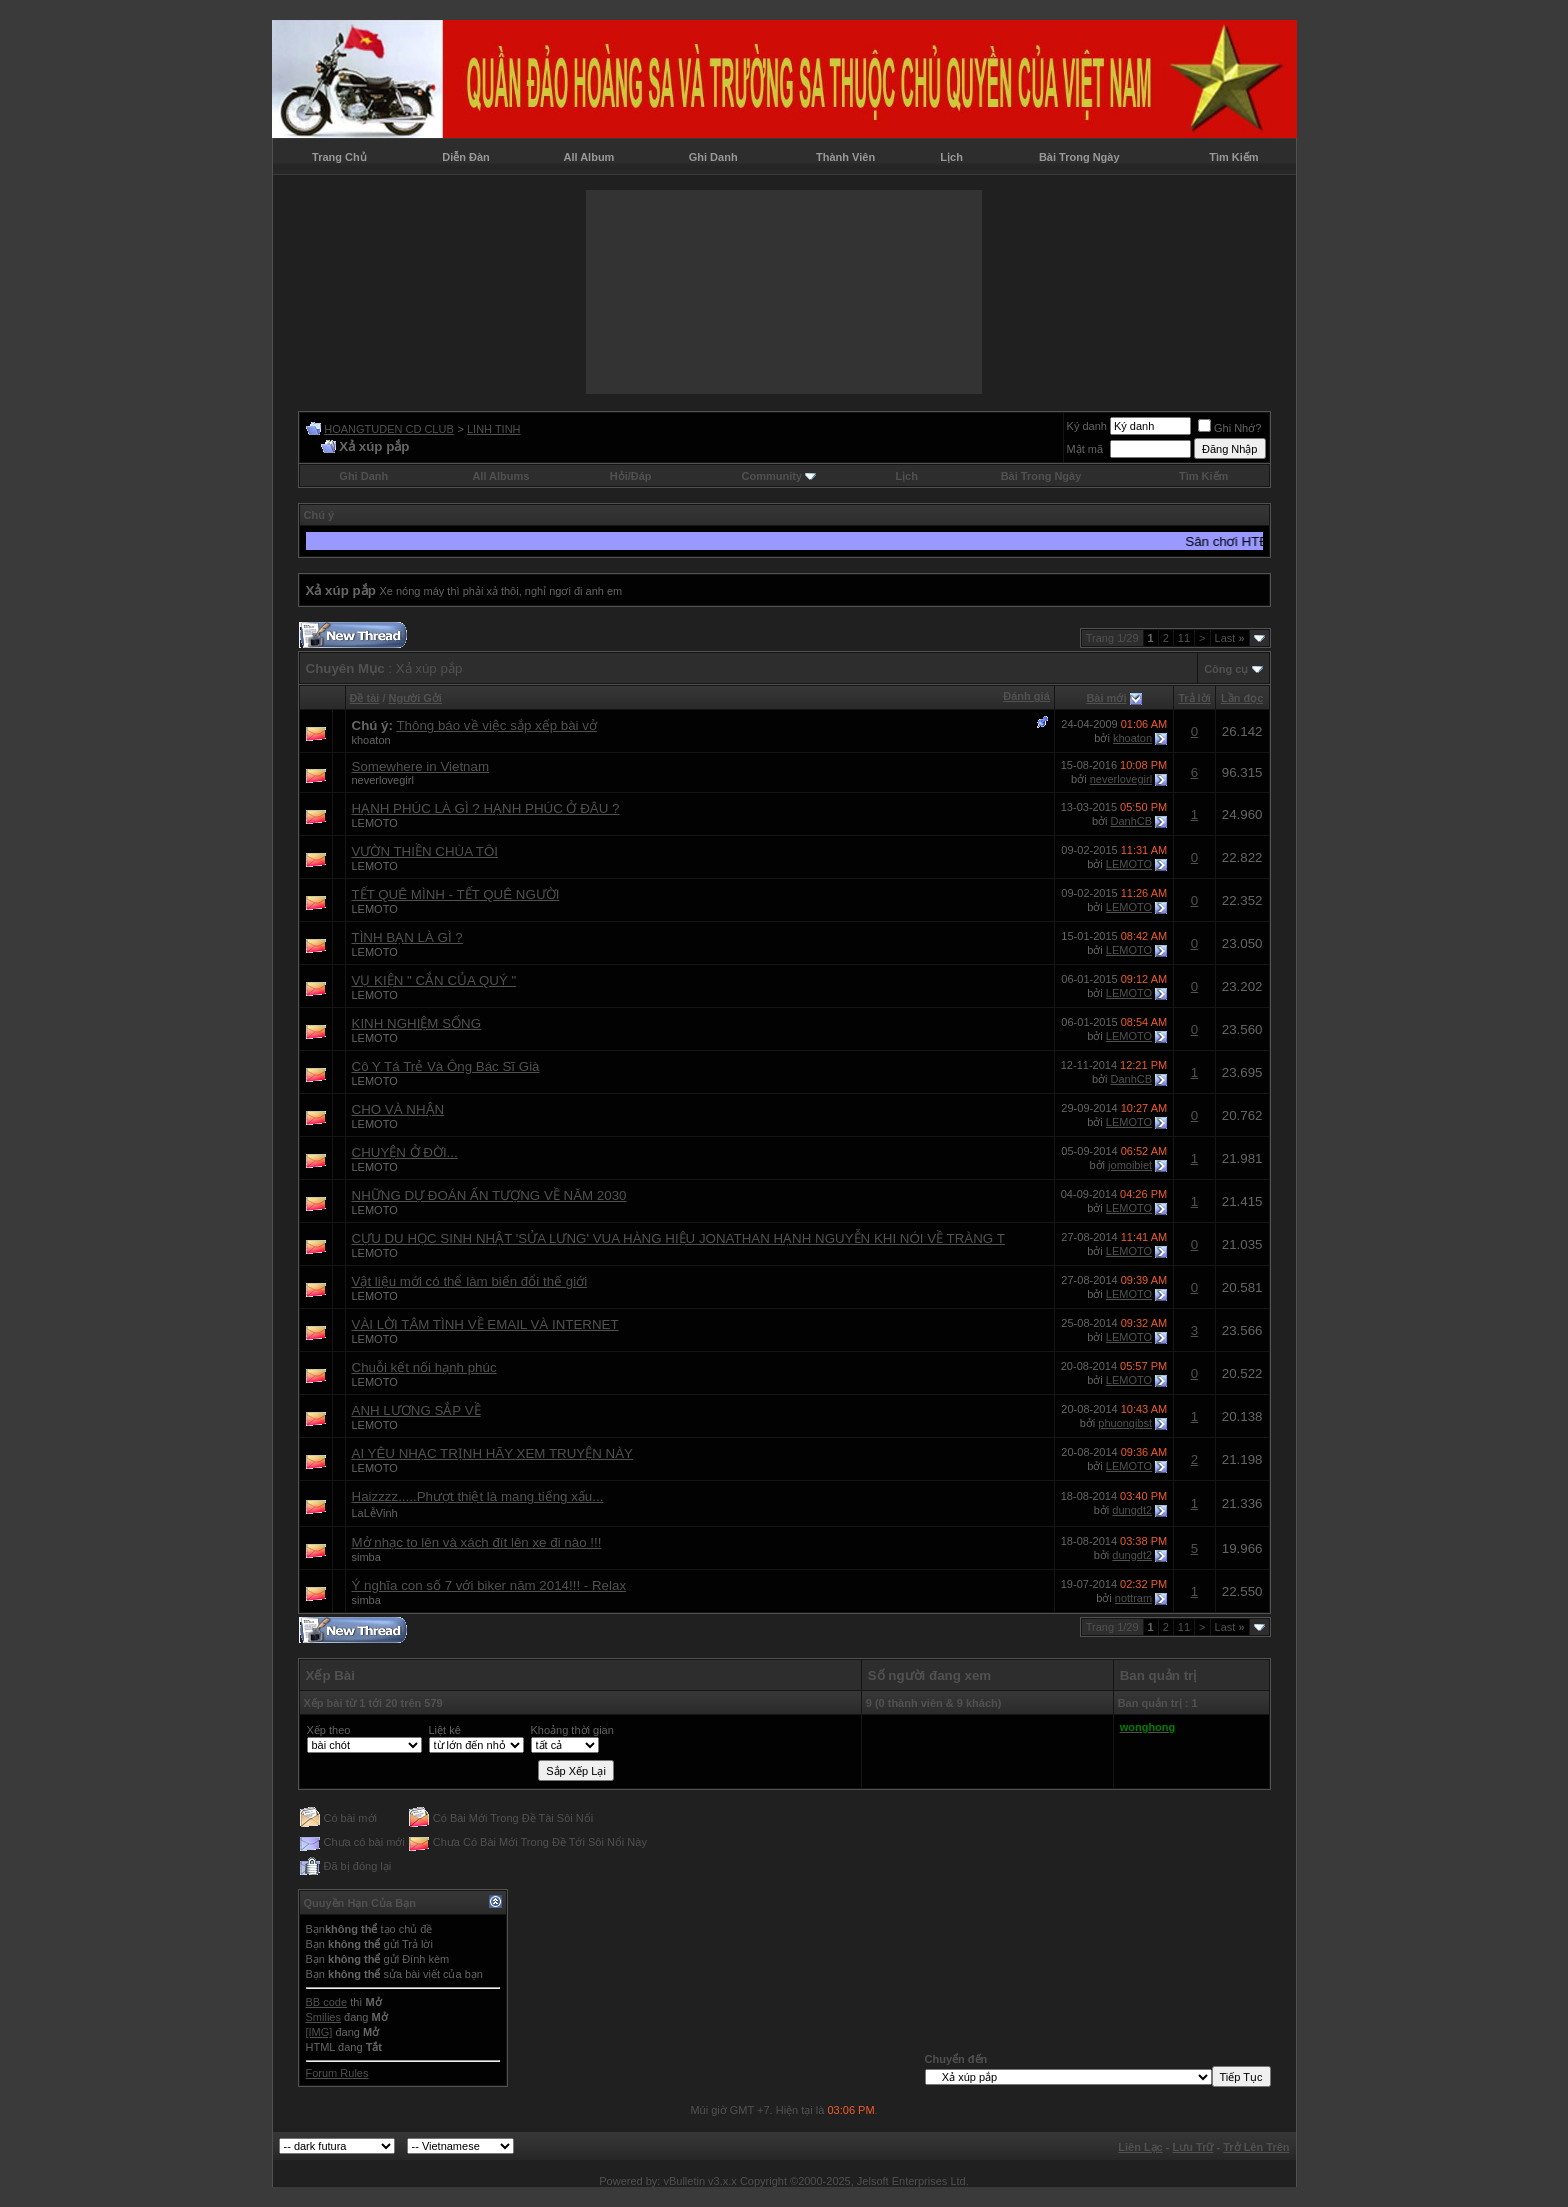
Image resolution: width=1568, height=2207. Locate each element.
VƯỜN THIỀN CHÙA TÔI (425, 851)
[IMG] (319, 2032)
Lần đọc (1242, 698)
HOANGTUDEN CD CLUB (389, 429)
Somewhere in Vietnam (421, 766)
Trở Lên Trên (1256, 2147)
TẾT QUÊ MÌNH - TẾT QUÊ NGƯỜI (456, 894)
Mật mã (1085, 449)
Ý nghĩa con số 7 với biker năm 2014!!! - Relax (489, 1585)
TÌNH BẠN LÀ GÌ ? (407, 937)
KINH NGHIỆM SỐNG (417, 1023)
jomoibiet (1130, 1165)
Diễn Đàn (466, 157)
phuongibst (1125, 1423)
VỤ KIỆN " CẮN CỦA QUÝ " (434, 980)
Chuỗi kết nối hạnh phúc (424, 1367)
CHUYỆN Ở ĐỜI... (405, 1152)
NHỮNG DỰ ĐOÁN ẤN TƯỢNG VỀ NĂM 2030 (489, 1195)
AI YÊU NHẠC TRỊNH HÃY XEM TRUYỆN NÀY (492, 1453)
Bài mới (1106, 698)
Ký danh (1087, 426)
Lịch (951, 157)
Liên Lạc (1140, 2147)
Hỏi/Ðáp (631, 476)
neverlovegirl (383, 780)
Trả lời (1194, 698)
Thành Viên (845, 157)
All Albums (500, 476)
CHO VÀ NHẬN (398, 1109)
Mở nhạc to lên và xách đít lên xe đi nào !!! (477, 1542)
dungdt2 (1132, 1510)
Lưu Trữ (1193, 2147)
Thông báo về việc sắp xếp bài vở (496, 725)
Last (1230, 638)
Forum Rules (337, 2073)
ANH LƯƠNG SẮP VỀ (416, 1410)
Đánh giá (1026, 696)
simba (366, 1557)
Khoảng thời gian (572, 1730)
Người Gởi (415, 698)
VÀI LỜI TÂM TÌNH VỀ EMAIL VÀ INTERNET (485, 1324)
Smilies (323, 2017)
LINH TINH (494, 429)
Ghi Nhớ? (1229, 428)
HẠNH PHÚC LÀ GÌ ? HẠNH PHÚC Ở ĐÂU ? (486, 808)
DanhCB (1132, 821)
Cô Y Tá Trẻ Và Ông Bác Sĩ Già (446, 1066)
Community (779, 476)
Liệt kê (445, 1730)
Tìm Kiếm (1233, 157)
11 (1184, 638)
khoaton (371, 740)
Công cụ (1226, 669)
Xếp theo (329, 1730)
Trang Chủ (339, 157)
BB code (327, 2002)
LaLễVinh (375, 1513)
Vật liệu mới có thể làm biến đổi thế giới (470, 1281)
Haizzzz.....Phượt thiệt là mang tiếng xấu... (478, 1496)
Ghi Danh (713, 157)
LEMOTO (375, 823)
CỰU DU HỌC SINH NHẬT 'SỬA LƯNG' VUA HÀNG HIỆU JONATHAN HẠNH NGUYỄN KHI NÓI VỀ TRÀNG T (678, 1238)
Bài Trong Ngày (1079, 157)
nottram (1133, 1598)
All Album (588, 157)
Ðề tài (365, 698)
